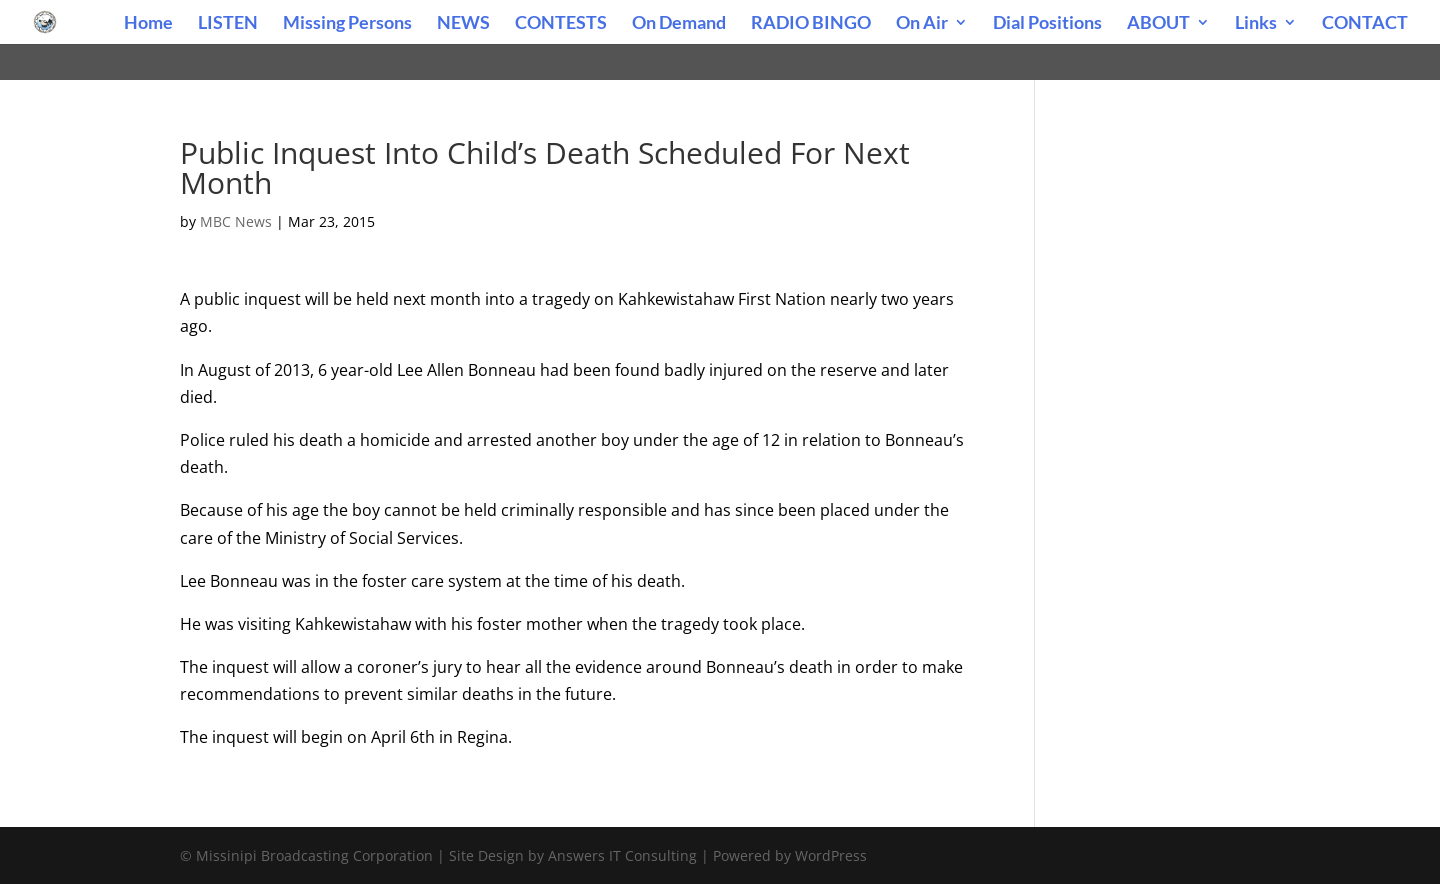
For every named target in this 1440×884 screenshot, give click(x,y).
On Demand (679, 24)
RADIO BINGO (811, 24)
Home (148, 24)
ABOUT (1158, 24)
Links (1256, 24)
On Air (922, 24)
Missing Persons (347, 24)
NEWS (463, 24)
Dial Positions (1047, 24)
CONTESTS (561, 24)
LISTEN (228, 24)
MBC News (236, 221)
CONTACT (1365, 24)
